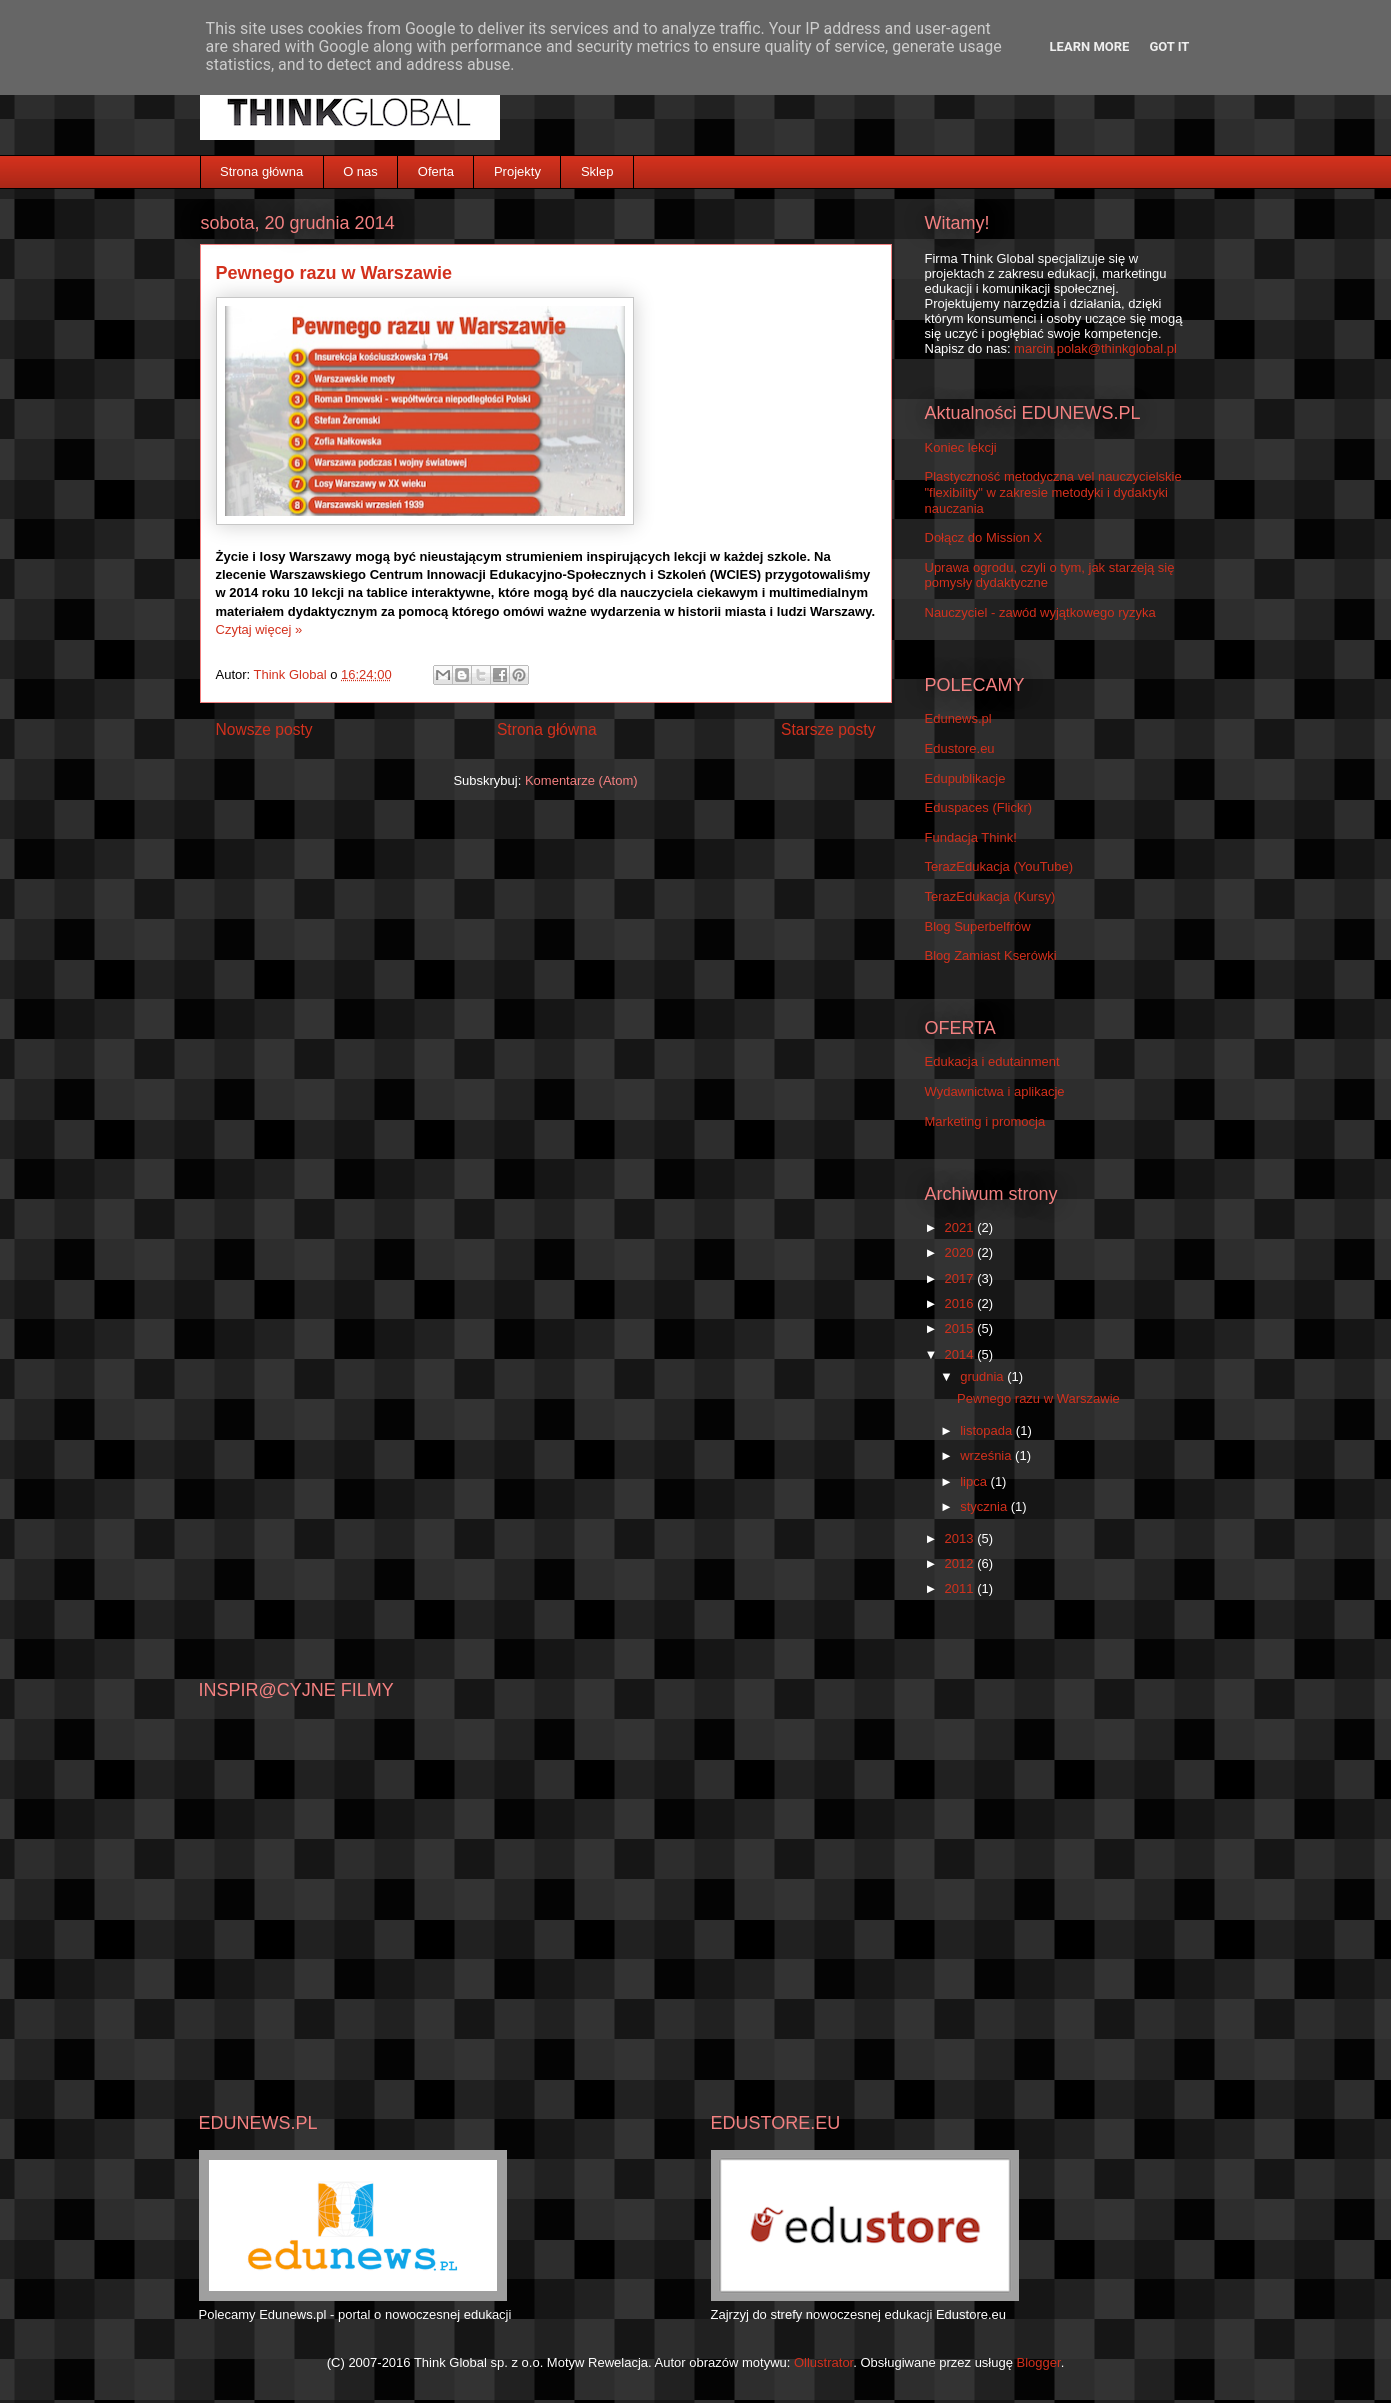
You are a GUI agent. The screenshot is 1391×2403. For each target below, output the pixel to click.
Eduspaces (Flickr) (979, 807)
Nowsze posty (264, 729)
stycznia (985, 1506)
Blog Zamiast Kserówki (991, 955)
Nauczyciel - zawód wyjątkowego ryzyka (1040, 612)
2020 (961, 1252)
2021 (961, 1227)
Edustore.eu (960, 748)
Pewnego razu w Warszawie (334, 273)
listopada (988, 1430)
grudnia (983, 1376)
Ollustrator (823, 2362)
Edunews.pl (958, 718)
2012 (961, 1563)
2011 (961, 1588)
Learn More (1090, 46)
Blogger (1039, 2362)
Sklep (597, 171)
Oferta (436, 171)
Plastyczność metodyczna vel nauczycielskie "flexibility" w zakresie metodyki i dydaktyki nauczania (1053, 492)
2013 (961, 1538)
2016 (961, 1303)
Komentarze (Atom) (581, 780)
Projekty (517, 171)
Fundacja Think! (971, 837)
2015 (961, 1328)
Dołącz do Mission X (984, 537)
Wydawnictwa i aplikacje (995, 1091)
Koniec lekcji (961, 447)
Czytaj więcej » (259, 629)
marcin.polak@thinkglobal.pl (1095, 348)
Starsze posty (828, 729)
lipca (975, 1481)
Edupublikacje (965, 778)
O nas (360, 171)
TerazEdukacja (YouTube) (999, 866)
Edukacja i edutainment (992, 1061)
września (987, 1455)
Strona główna (261, 171)
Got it (1169, 46)
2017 (961, 1278)
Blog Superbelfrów (978, 926)
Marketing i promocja (985, 1121)
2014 (961, 1354)
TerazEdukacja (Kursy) (990, 896)
